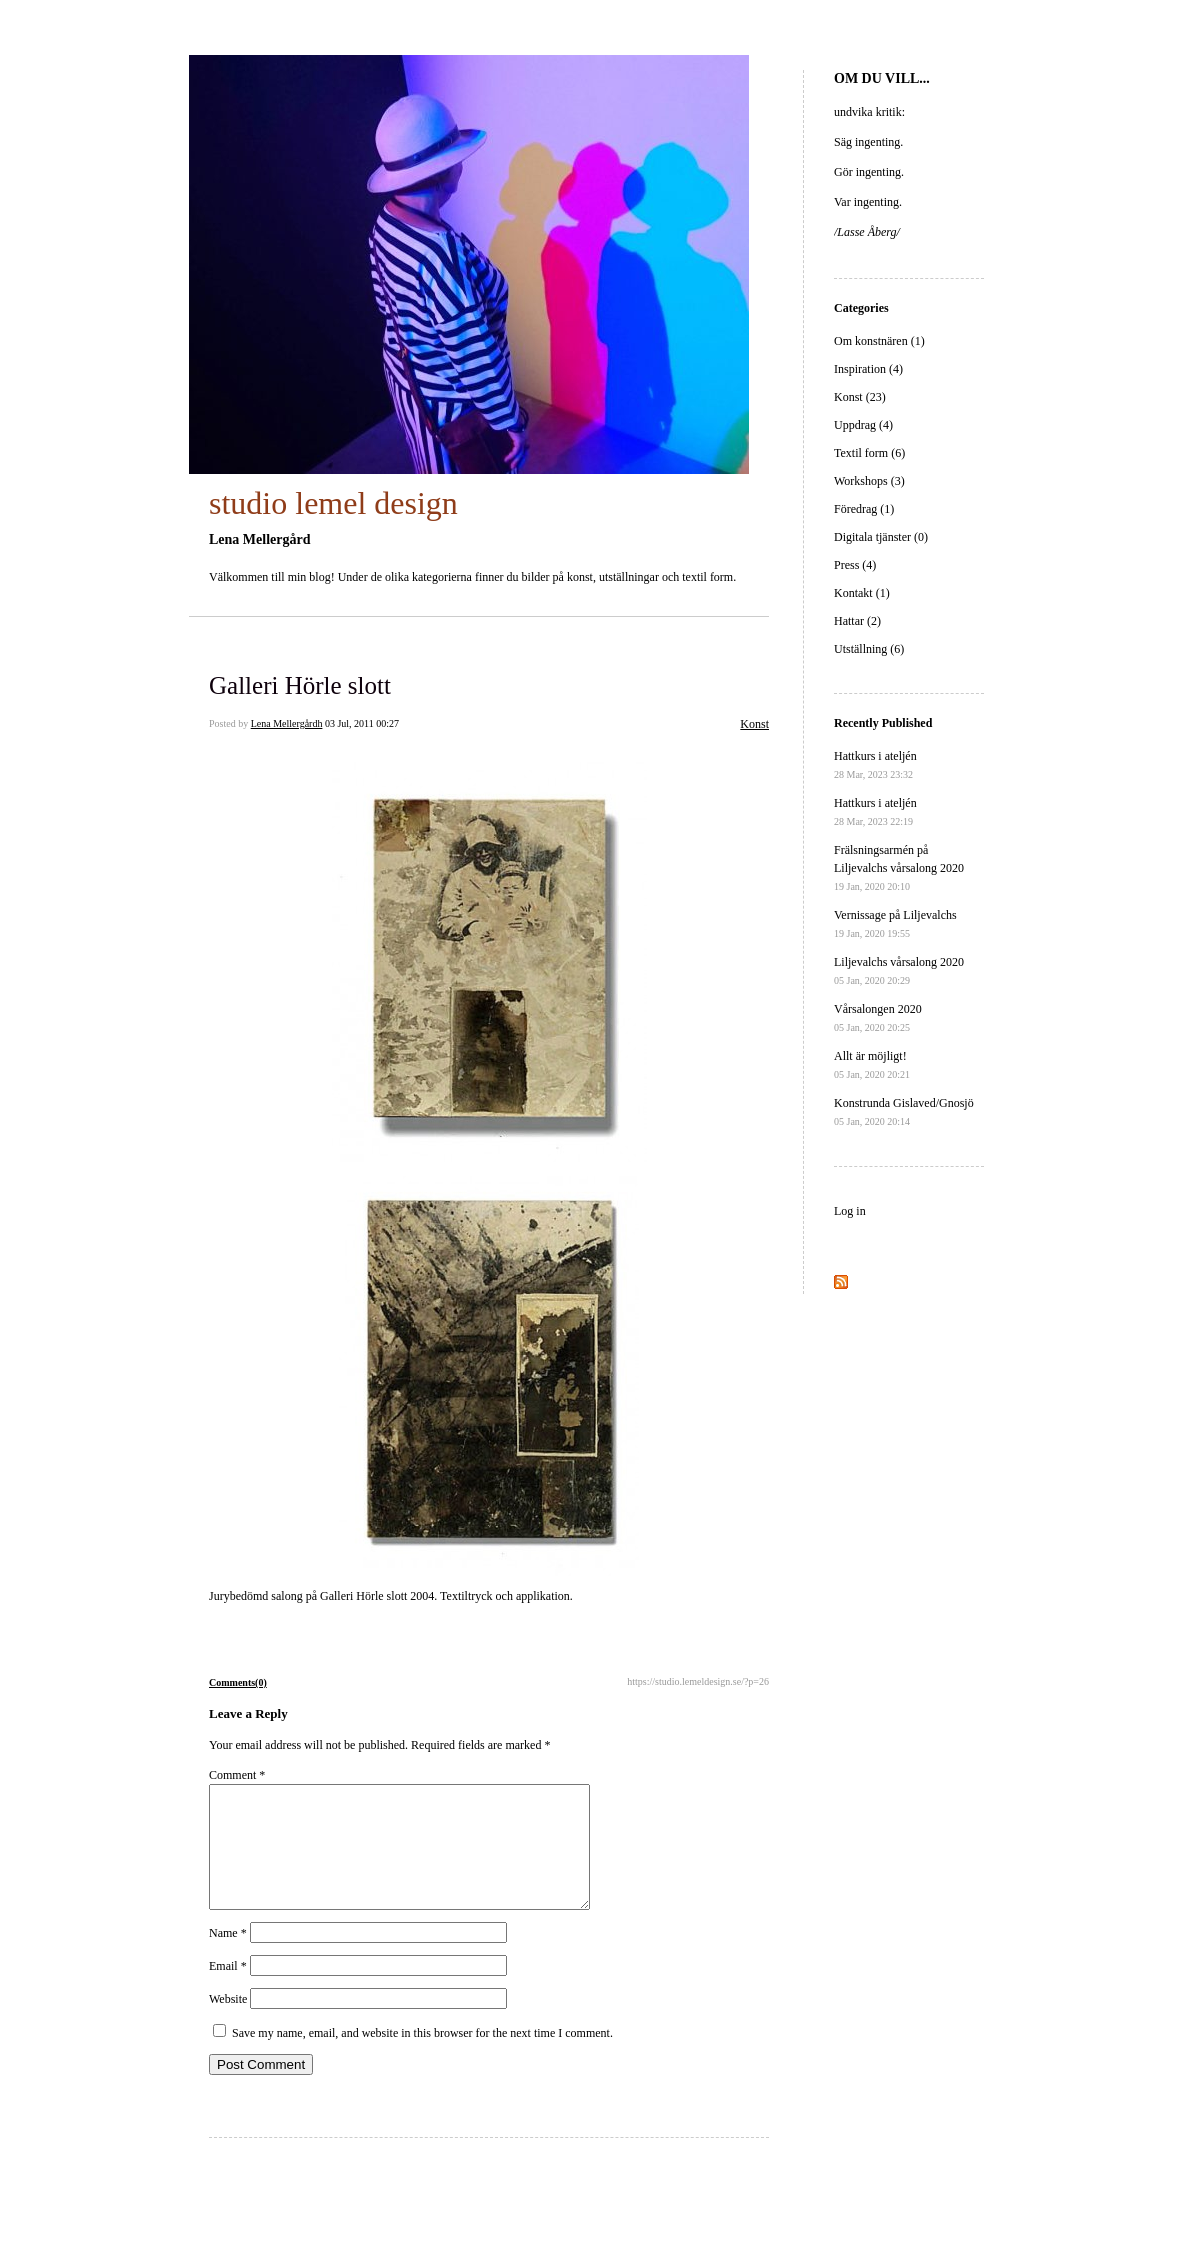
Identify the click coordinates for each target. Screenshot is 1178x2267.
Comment (237, 1775)
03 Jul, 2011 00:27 (362, 723)
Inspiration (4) (868, 369)
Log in (850, 1211)
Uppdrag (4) (863, 425)
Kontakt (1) (862, 593)
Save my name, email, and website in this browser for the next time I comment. (422, 2057)
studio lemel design (333, 503)
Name (228, 1957)
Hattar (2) (857, 621)
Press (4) (855, 565)
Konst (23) (860, 397)
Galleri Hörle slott (300, 685)
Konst (754, 724)
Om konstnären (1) (879, 341)
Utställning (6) (869, 649)
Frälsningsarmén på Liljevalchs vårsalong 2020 (899, 867)
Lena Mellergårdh (287, 723)
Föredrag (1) (864, 509)
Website (228, 2023)
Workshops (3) (869, 481)
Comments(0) (238, 1682)
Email (228, 1990)
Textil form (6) (869, 453)
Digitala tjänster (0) (881, 537)
